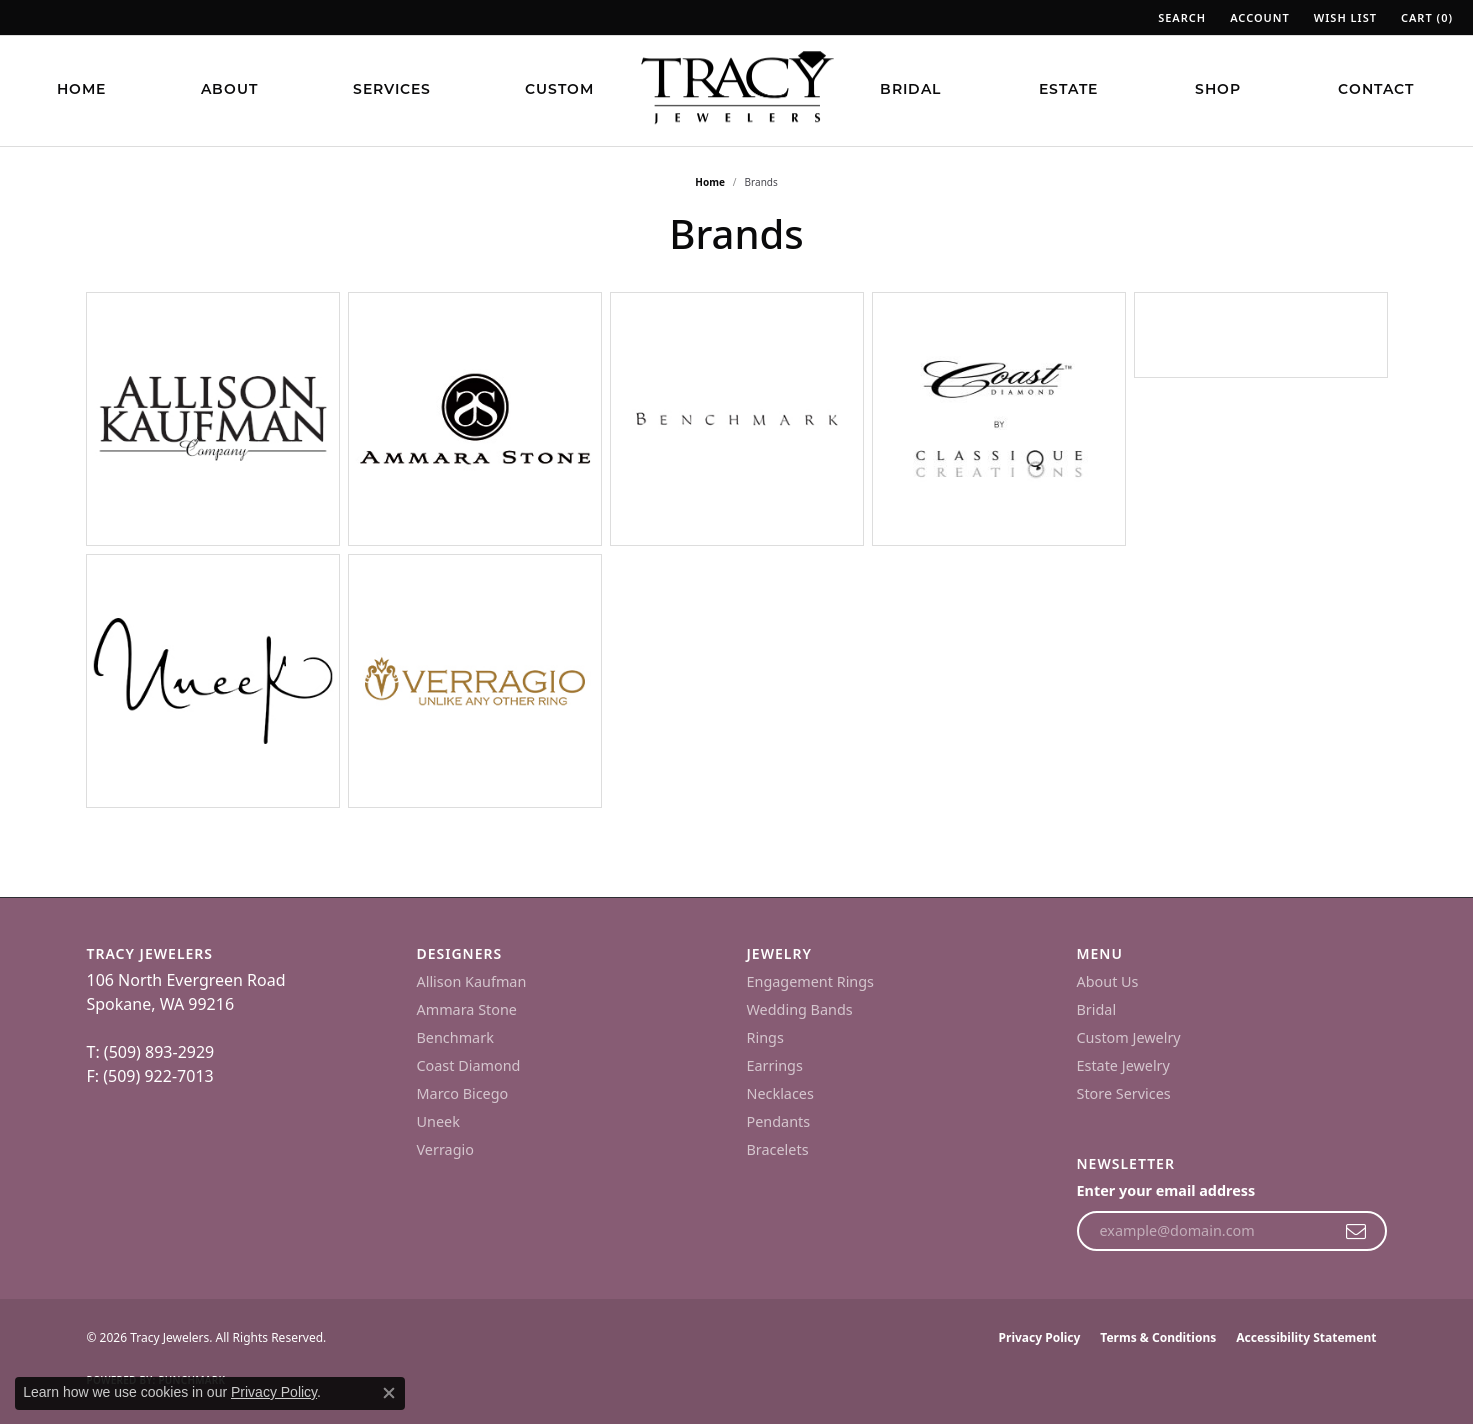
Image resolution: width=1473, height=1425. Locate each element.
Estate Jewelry (1123, 1065)
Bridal (910, 90)
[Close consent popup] (389, 1393)
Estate (1068, 90)
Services (392, 90)
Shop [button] (1218, 90)
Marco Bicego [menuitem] (463, 1093)
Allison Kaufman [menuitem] (472, 981)
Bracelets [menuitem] (778, 1149)
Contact (1376, 90)
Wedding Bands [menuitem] (800, 1009)
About (229, 90)
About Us (1108, 981)
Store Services (1124, 1093)
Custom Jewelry (1129, 1037)
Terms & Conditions (1158, 1337)
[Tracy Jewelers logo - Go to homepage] (737, 90)
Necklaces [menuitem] (780, 1093)
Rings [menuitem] (765, 1037)
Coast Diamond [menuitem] (469, 1065)
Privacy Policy (1040, 1337)
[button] (1180, 17)
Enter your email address (1166, 1190)
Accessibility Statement (1306, 1337)
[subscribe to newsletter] (1356, 1231)
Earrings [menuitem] (775, 1065)
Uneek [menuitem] (438, 1121)
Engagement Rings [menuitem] (811, 981)
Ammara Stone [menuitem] (467, 1009)
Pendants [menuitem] (779, 1121)
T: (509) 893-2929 (151, 1052)
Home (81, 90)
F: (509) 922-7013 (150, 1076)
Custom (559, 90)
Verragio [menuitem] (445, 1149)
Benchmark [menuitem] (455, 1037)
